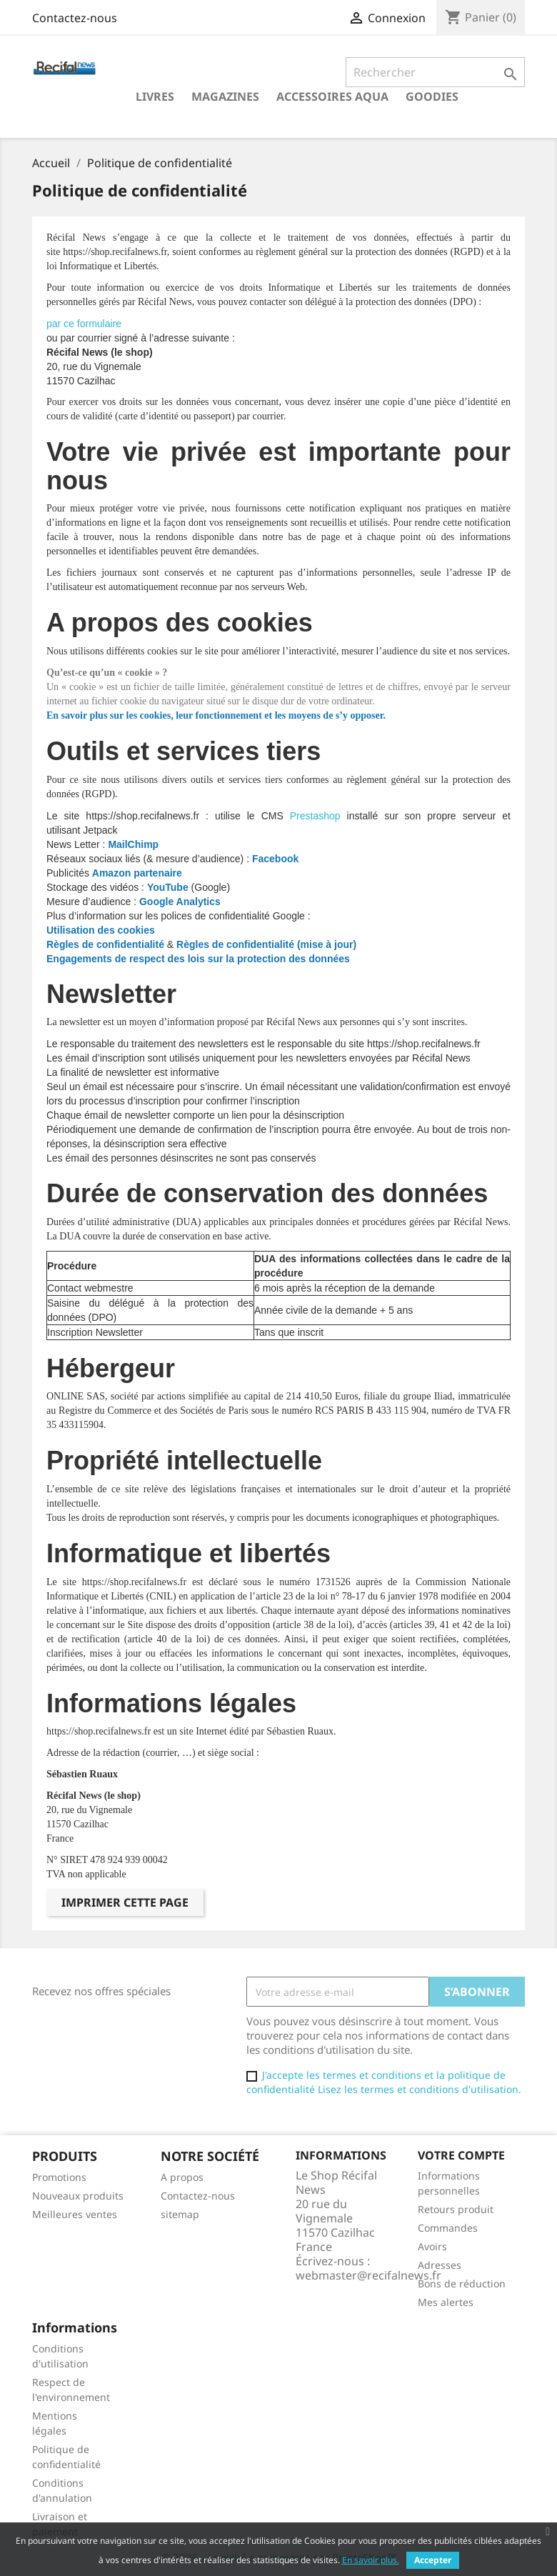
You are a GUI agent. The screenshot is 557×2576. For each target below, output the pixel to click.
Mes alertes (445, 2302)
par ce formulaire (83, 323)
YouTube (168, 887)
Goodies (432, 96)
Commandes (448, 2228)
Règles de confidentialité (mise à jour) (266, 944)
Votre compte (461, 2155)
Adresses (439, 2265)
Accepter (432, 2560)
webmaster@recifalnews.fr (368, 2275)
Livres (155, 96)
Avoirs (432, 2246)
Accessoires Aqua (332, 96)
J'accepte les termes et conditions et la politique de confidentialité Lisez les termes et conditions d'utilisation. (383, 2082)
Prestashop (315, 816)
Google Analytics (181, 901)
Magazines (225, 96)
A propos (182, 2177)
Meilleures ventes (74, 2214)
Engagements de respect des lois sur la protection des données (198, 958)
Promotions (59, 2177)
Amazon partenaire (137, 873)
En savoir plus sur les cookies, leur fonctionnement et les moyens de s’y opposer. (216, 715)
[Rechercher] (435, 72)
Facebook (275, 858)
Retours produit (455, 2209)
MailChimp (133, 844)
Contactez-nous (74, 18)
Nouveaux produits (78, 2195)
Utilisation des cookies (100, 930)
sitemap (180, 2214)
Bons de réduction (462, 2283)
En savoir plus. (370, 2560)
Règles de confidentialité (105, 944)
